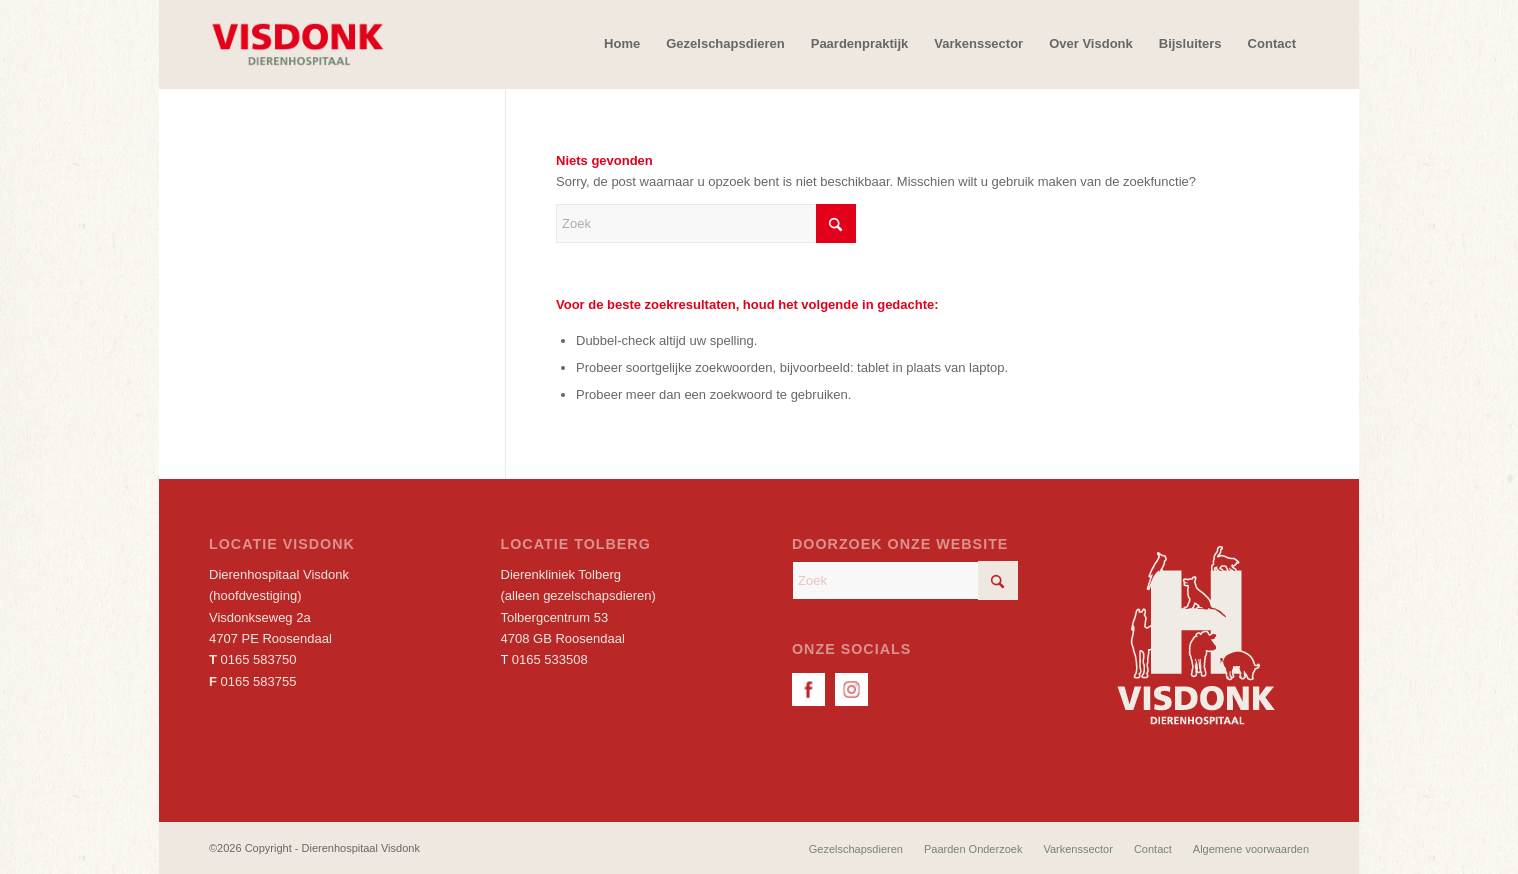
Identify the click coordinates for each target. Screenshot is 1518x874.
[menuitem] (622, 44)
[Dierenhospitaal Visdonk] (297, 44)
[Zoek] (706, 223)
